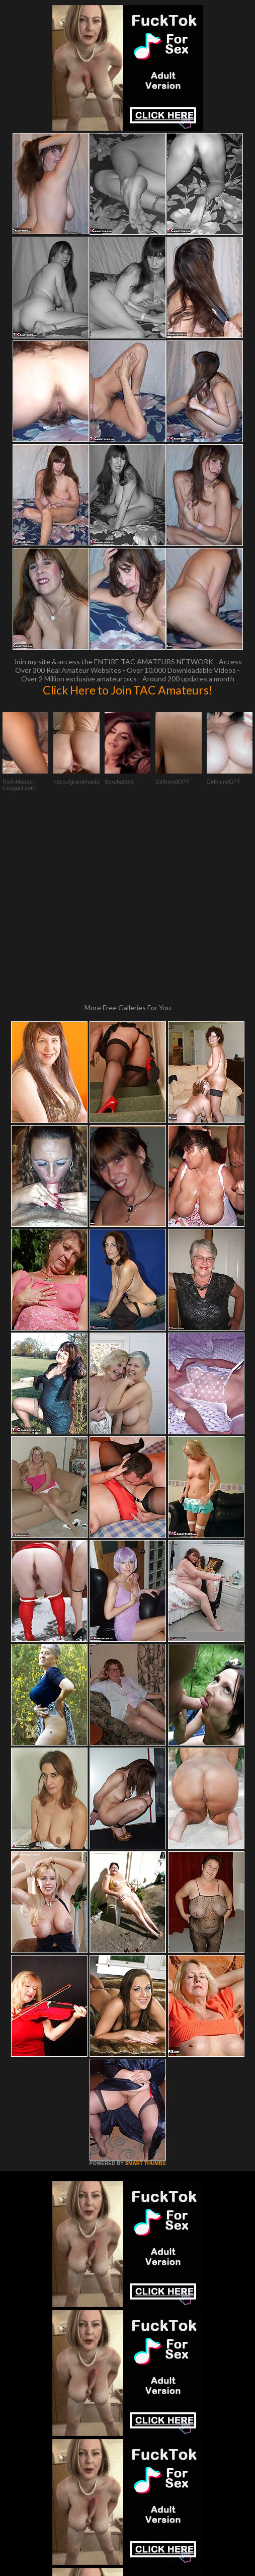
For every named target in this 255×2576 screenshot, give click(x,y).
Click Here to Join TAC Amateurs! (127, 690)
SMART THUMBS (145, 1986)
